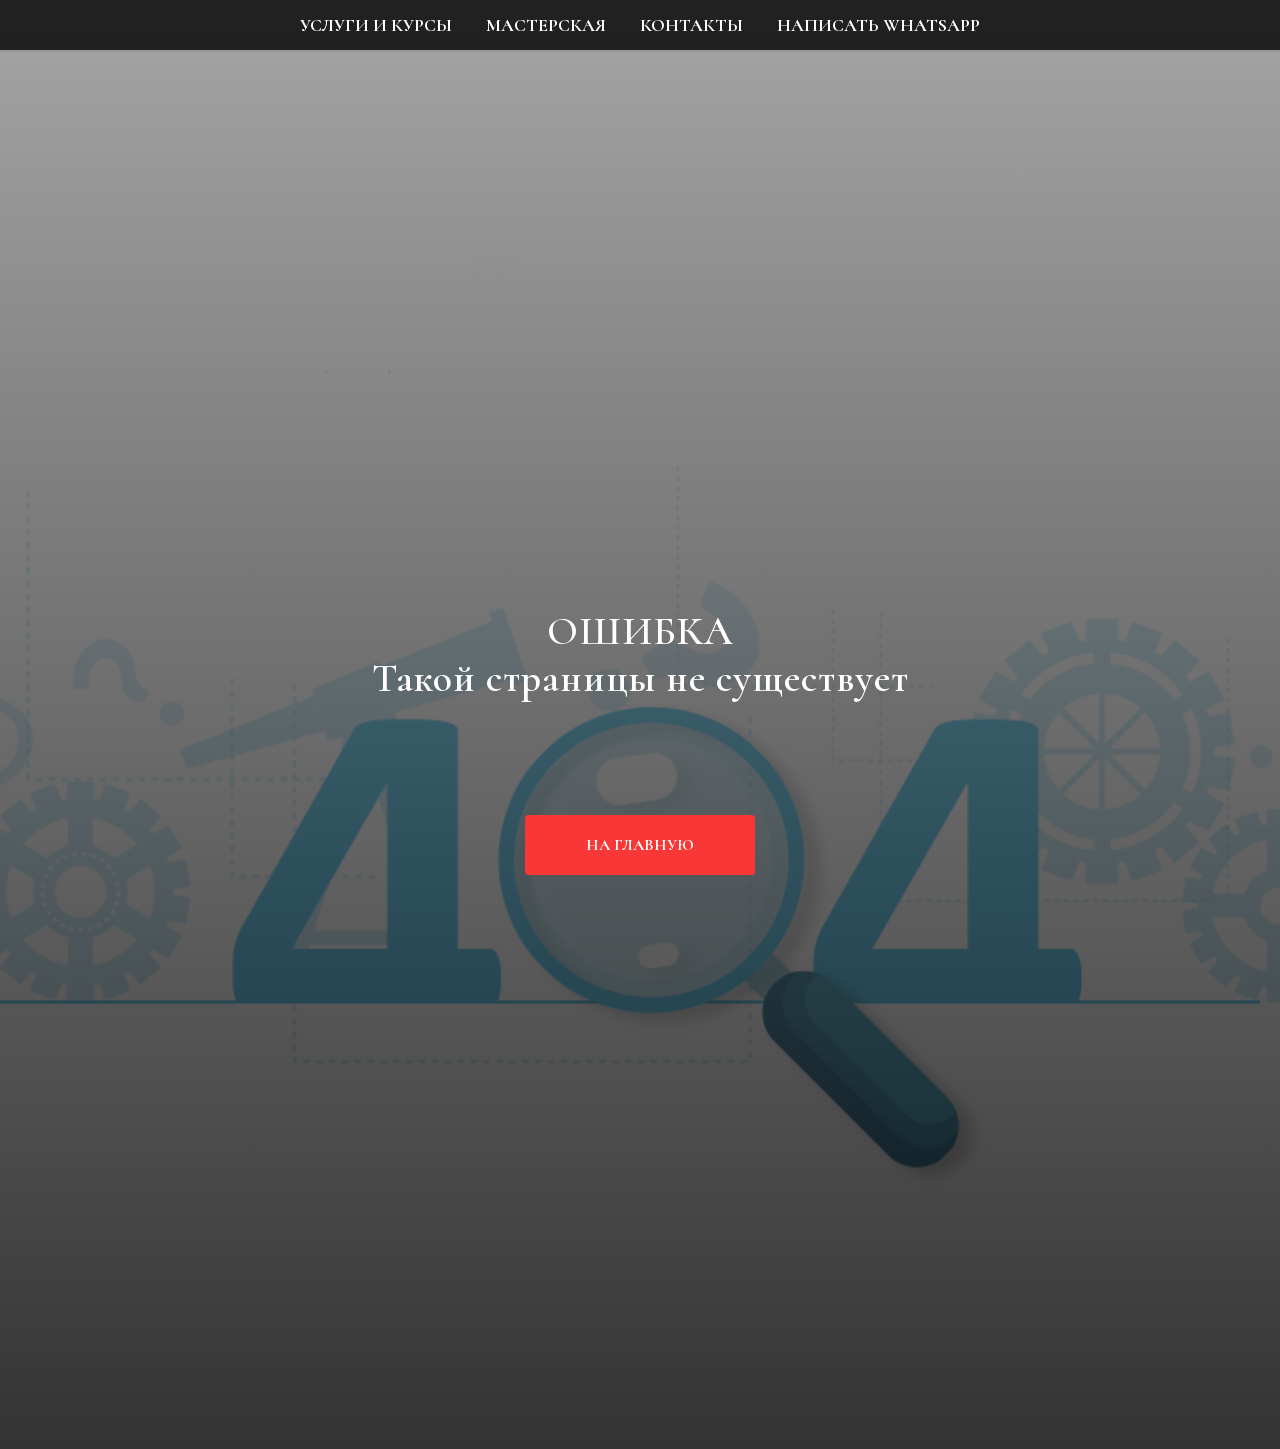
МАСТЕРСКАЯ (546, 25)
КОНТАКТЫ (691, 25)
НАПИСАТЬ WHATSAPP (878, 25)
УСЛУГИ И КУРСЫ (376, 25)
